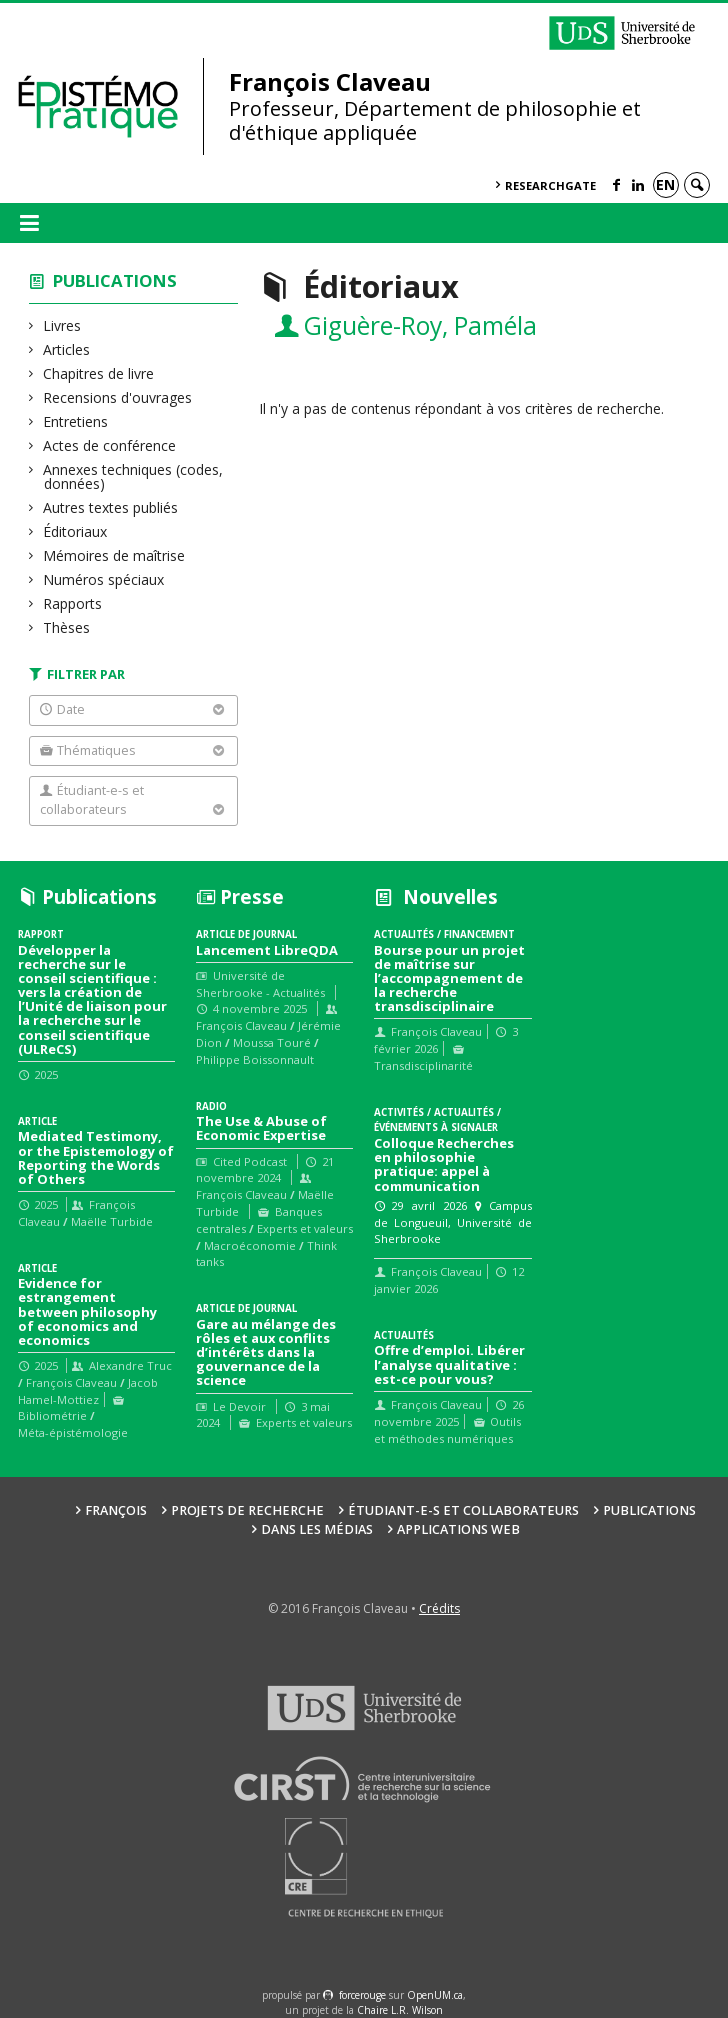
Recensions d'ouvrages (118, 397)
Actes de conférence (110, 445)
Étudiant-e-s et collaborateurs (463, 1510)
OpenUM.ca (435, 1995)
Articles (67, 349)
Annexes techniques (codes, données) (133, 476)
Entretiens (76, 421)
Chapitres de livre (99, 373)
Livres (62, 325)
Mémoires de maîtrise (114, 555)
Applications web (458, 1529)
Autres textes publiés (111, 507)
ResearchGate (550, 185)
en (665, 184)
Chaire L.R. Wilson (400, 2010)
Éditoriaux (75, 531)
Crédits (439, 1608)
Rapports (73, 603)
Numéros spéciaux (104, 579)
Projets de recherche (247, 1510)
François (116, 1510)
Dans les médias (317, 1529)
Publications (115, 280)
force (362, 1995)
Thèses (67, 627)
